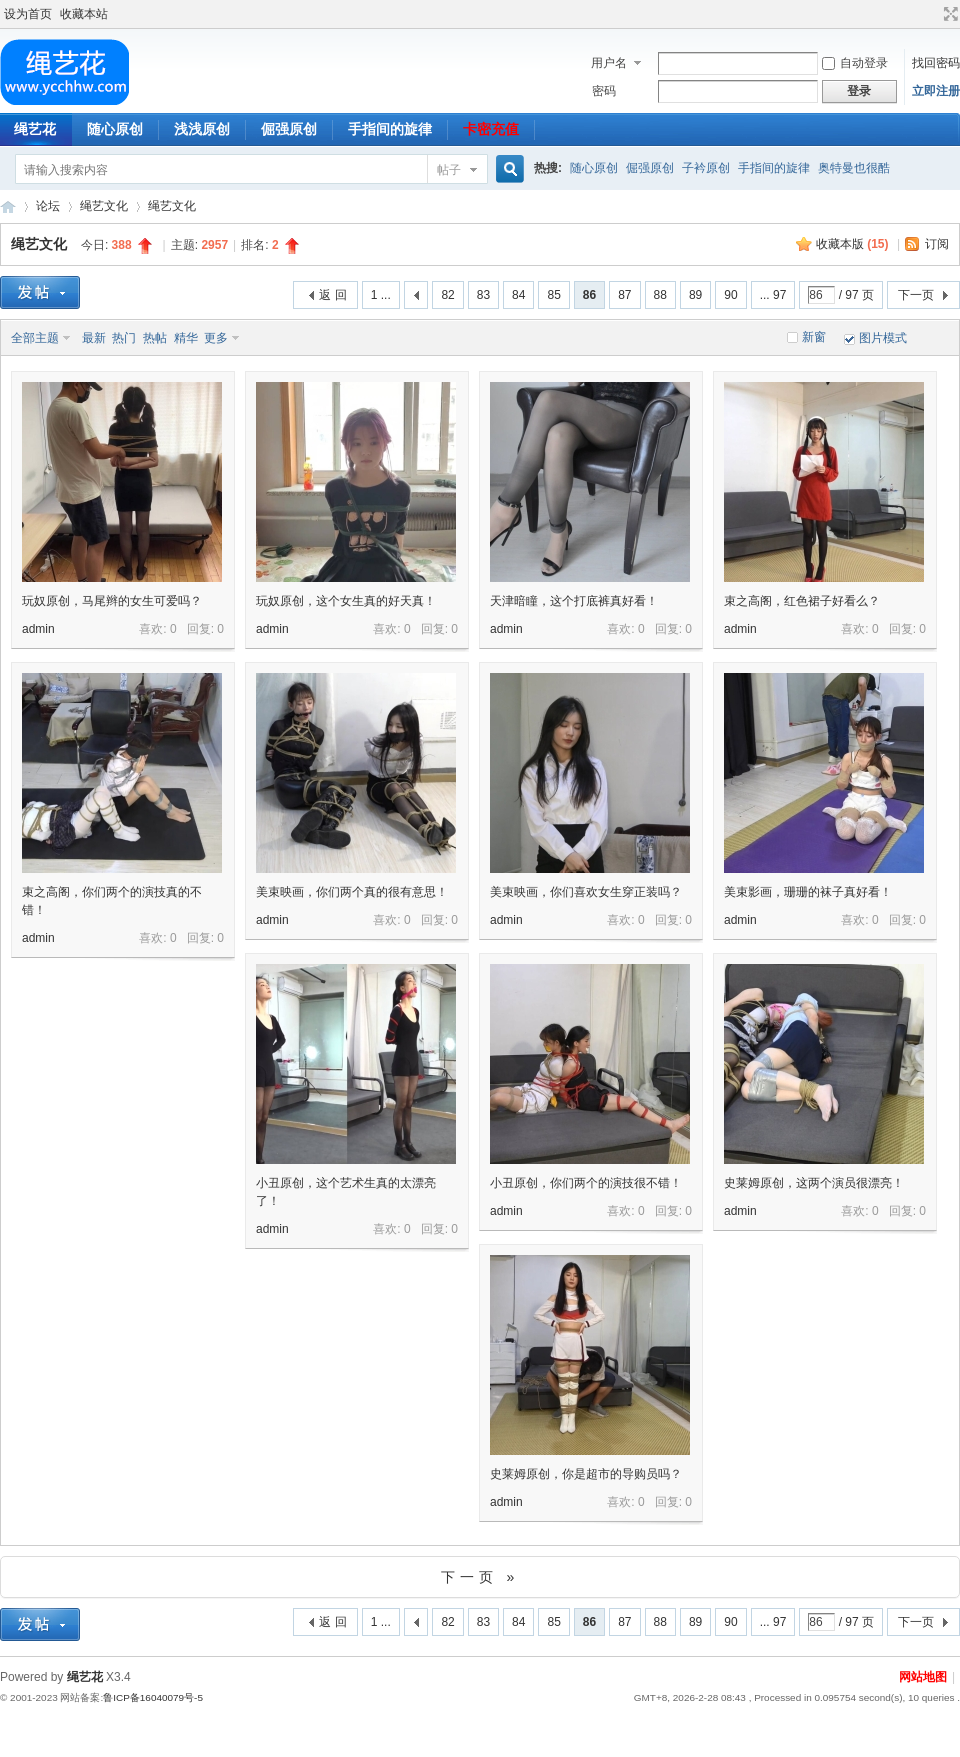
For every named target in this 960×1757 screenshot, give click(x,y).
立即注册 (936, 91)
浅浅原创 (202, 129)
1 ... (381, 295)
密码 (604, 91)
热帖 (155, 338)
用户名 (609, 63)
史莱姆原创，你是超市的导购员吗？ (586, 1474)
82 (447, 295)
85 (553, 295)
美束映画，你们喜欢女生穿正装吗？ (586, 892)
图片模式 (883, 338)
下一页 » (480, 1577)
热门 (124, 338)
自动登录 (855, 63)
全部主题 (35, 338)
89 (695, 295)
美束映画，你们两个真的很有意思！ (352, 892)
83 (483, 295)
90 (730, 295)
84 (518, 295)
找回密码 (936, 63)
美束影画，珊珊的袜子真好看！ (808, 892)
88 (660, 295)
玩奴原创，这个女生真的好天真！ (346, 601)
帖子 (449, 170)
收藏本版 (852, 244)
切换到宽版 (948, 14)
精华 (186, 338)
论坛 (48, 206)
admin (38, 629)
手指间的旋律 (390, 129)
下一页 (916, 295)
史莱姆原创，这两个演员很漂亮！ (814, 1183)
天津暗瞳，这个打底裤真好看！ (574, 601)
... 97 (773, 295)
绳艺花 (8, 206)
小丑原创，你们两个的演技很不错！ (586, 1183)
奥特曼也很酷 (854, 168)
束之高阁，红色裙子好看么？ (802, 601)
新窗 (814, 337)
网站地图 (923, 1677)
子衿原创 (706, 168)
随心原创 (115, 129)
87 (624, 295)
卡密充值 (491, 129)
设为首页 (28, 14)
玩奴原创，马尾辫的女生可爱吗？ (112, 601)
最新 (94, 338)
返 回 (332, 295)
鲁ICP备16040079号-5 (153, 1697)
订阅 (937, 244)
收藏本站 (84, 14)
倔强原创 (289, 129)
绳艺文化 (104, 206)
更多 (216, 338)
